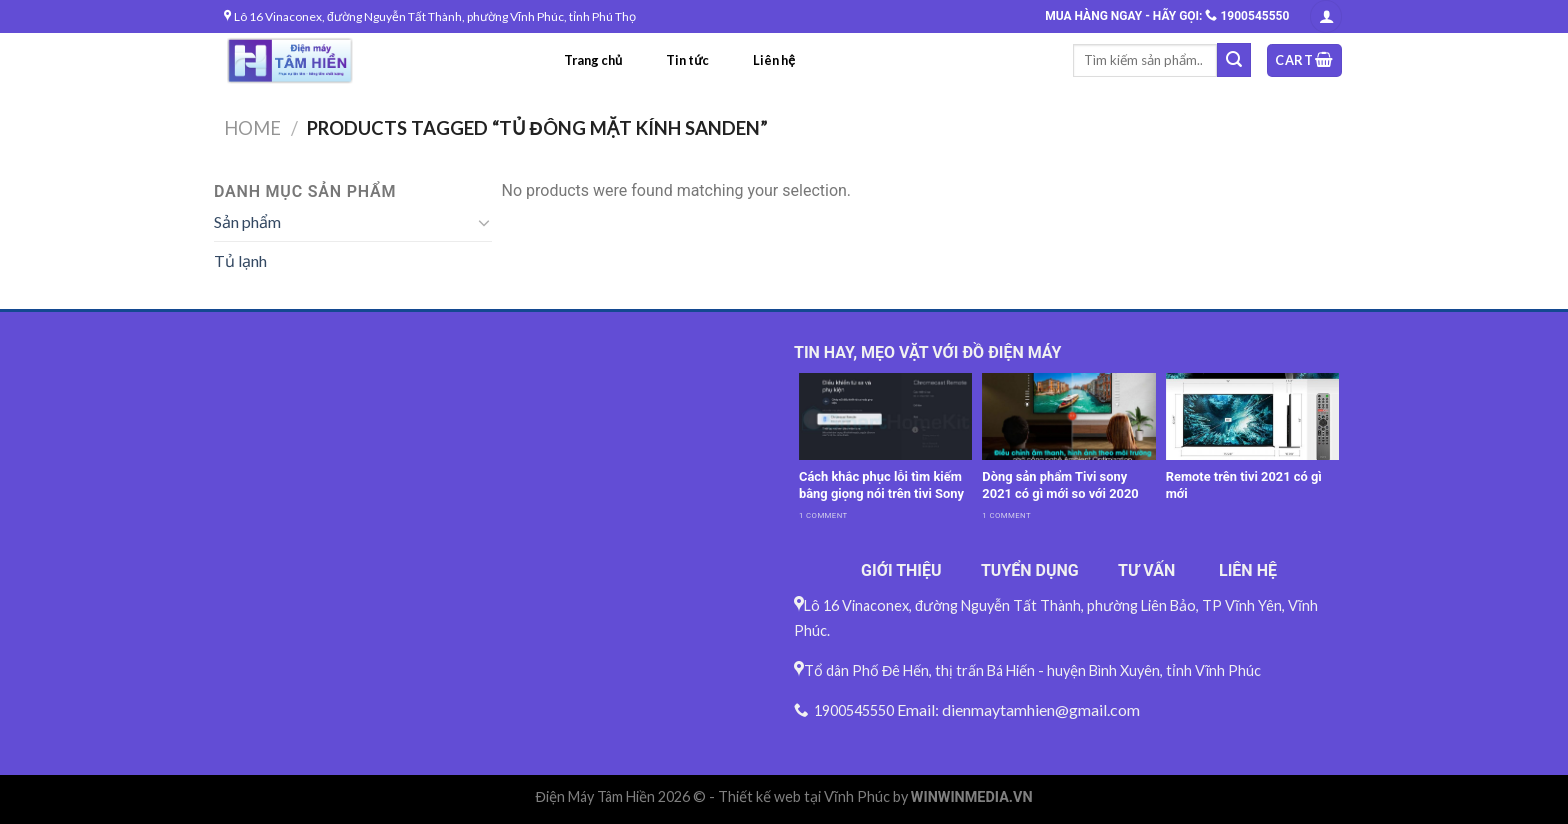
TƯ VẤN (1146, 570)
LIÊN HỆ (1248, 570)
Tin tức (687, 60)
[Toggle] (484, 222)
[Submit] (1234, 60)
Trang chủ (593, 60)
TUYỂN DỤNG (1030, 570)
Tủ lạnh (240, 260)
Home (252, 128)
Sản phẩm (247, 221)
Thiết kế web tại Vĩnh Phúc (804, 796)
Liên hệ (774, 60)
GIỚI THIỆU (901, 570)
